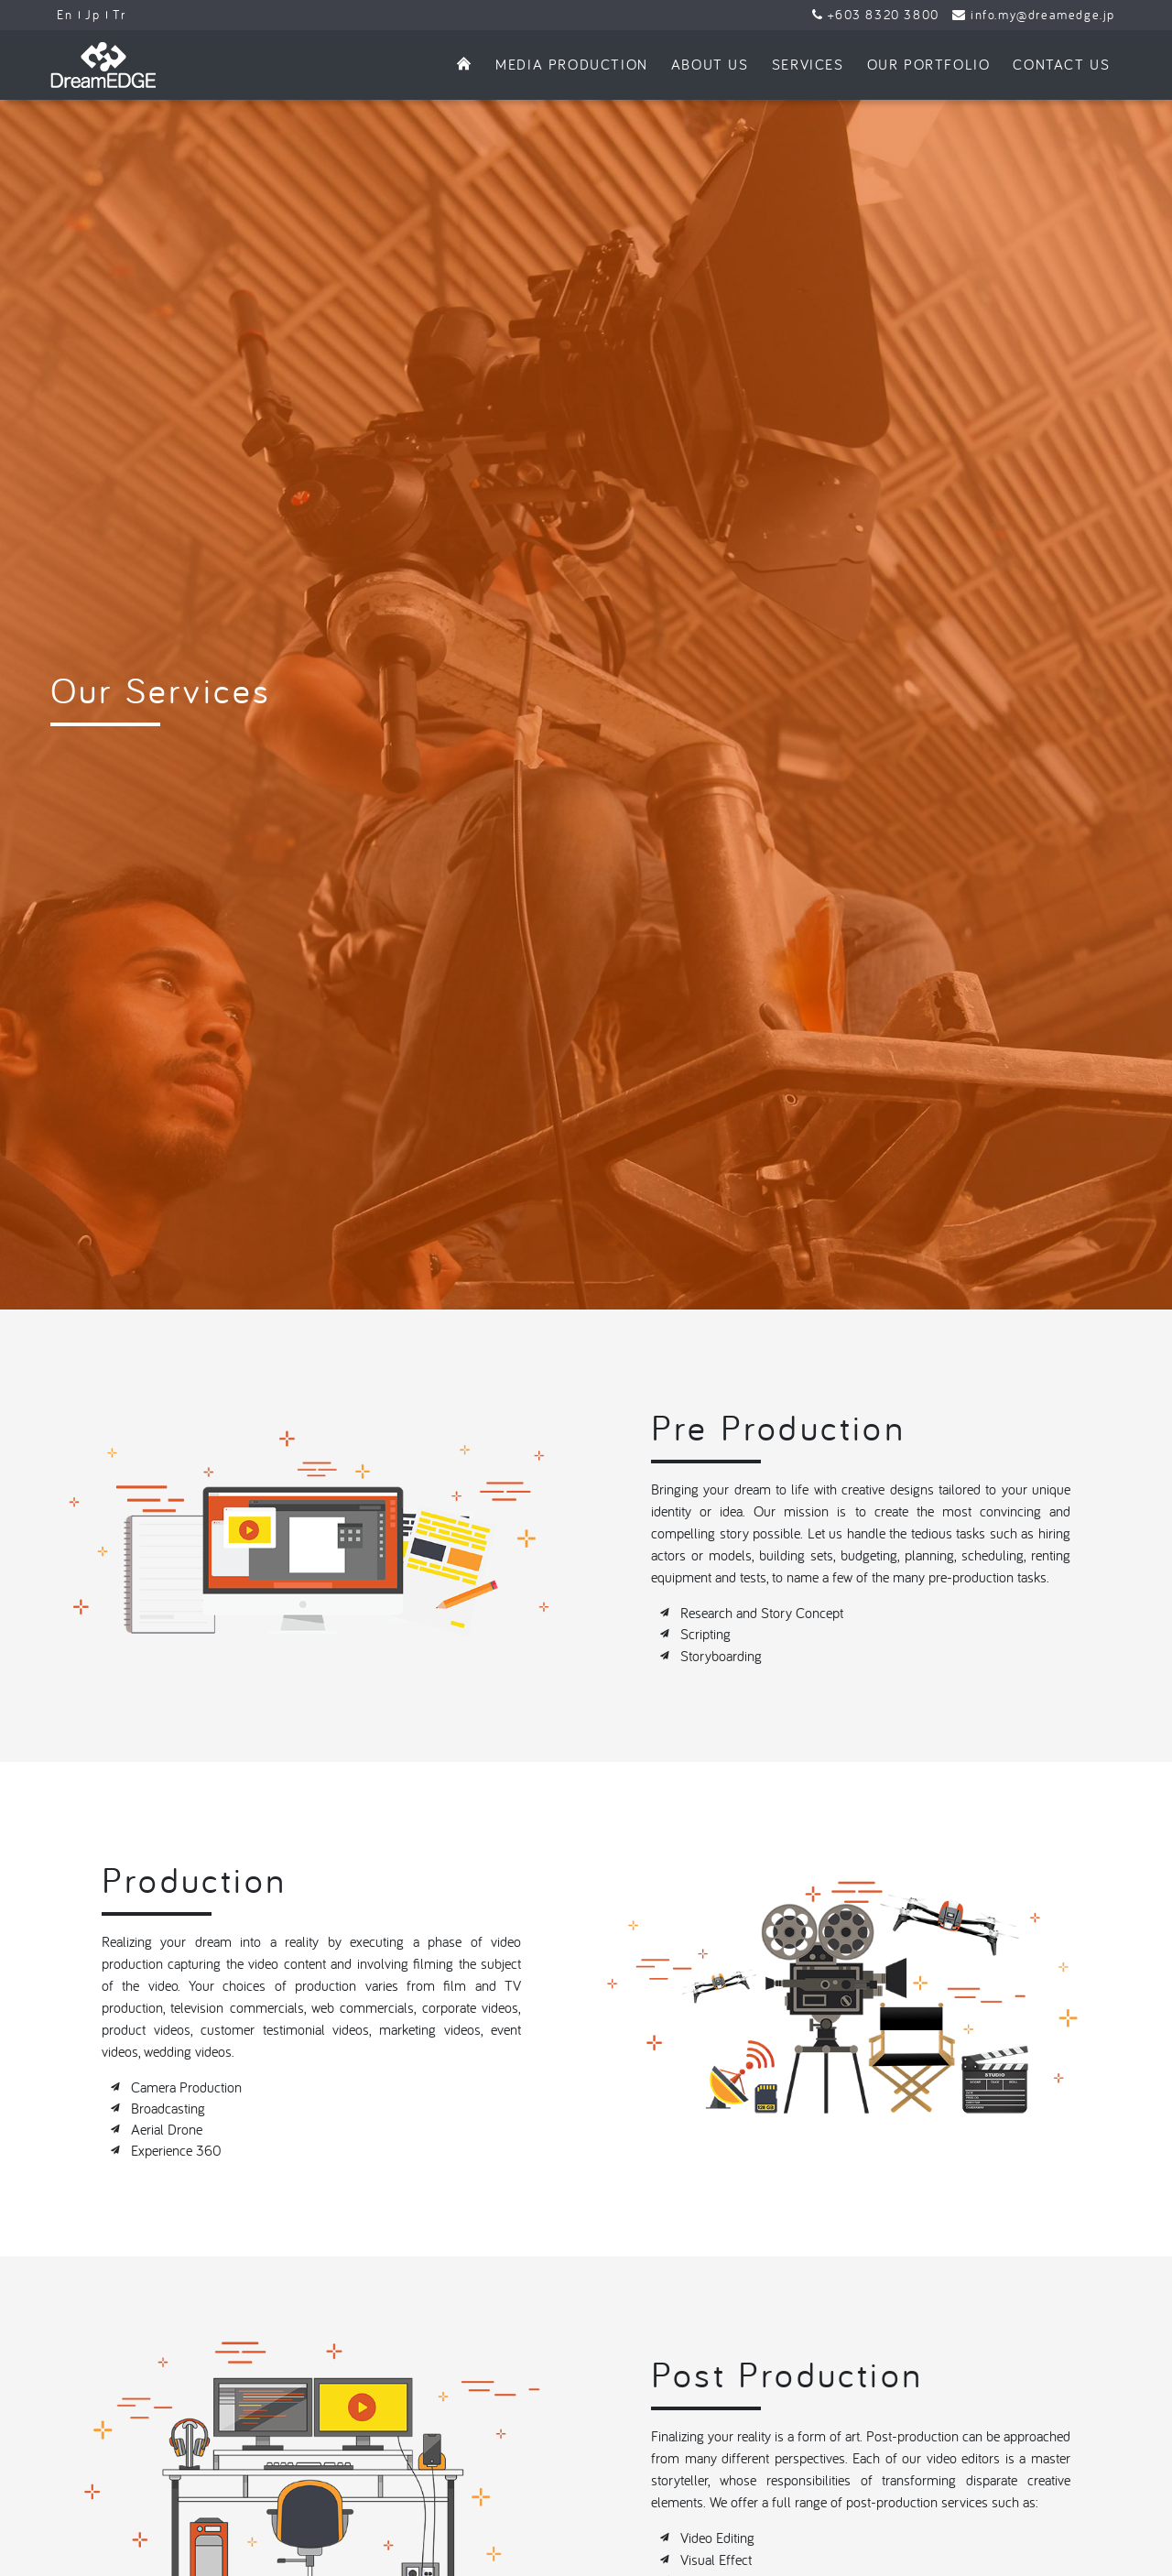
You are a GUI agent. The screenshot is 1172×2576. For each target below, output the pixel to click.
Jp (92, 14)
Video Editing (717, 2394)
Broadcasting (168, 1964)
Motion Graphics (727, 2436)
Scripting (705, 1490)
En (64, 14)
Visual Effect (716, 2415)
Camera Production (186, 1942)
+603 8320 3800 (875, 14)
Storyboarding (721, 1511)
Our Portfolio (929, 64)
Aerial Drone (166, 1985)
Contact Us (1061, 64)
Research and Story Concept (761, 1469)
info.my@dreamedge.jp (1033, 14)
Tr (119, 14)
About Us (710, 64)
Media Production (571, 64)
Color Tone (712, 2458)
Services (808, 64)
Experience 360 (176, 2006)
